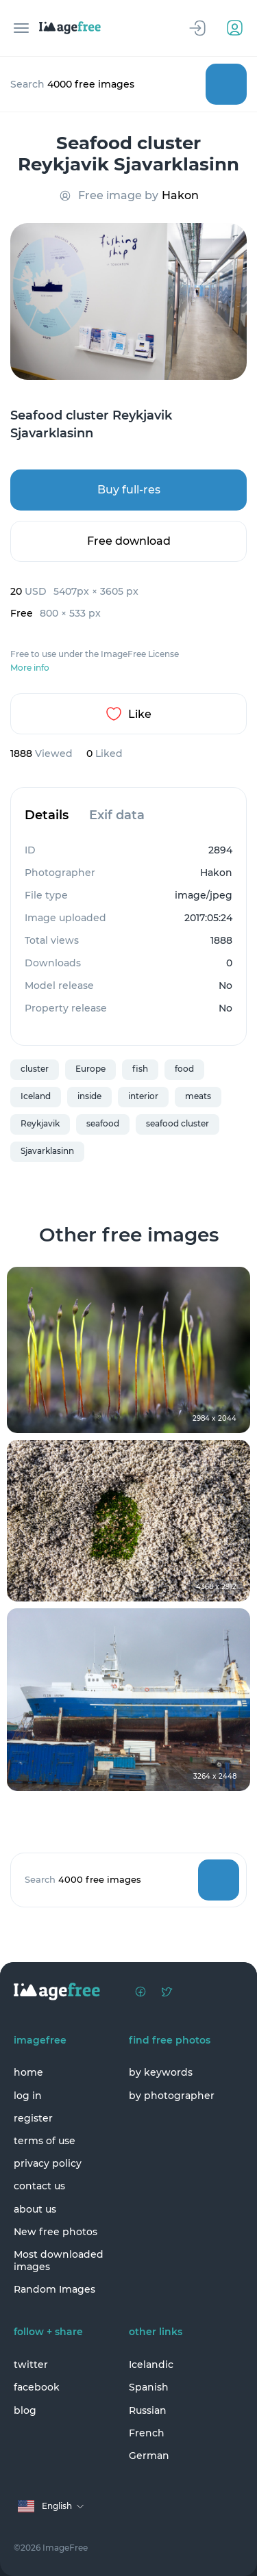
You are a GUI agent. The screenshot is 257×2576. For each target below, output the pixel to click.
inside (89, 1096)
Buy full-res (128, 489)
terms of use (44, 2141)
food (184, 1069)
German (149, 2455)
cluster (35, 1069)
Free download (129, 541)
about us (35, 2209)
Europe (90, 1069)
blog (25, 2410)
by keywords (161, 2072)
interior (143, 1096)
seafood (102, 1123)
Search (226, 84)
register (33, 2118)
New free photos (55, 2232)
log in (28, 2095)
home (28, 2072)
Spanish (149, 2387)
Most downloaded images (58, 2260)
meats (198, 1096)
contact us (39, 2186)
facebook (37, 2387)
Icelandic (151, 2364)
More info (29, 668)
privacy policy (48, 2163)
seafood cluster (177, 1123)
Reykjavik (40, 1123)
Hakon (180, 195)
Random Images (54, 2289)
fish (140, 1069)
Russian (148, 2410)
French (146, 2433)
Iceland (36, 1096)
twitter (31, 2364)
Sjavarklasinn (47, 1151)
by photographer (172, 2095)
